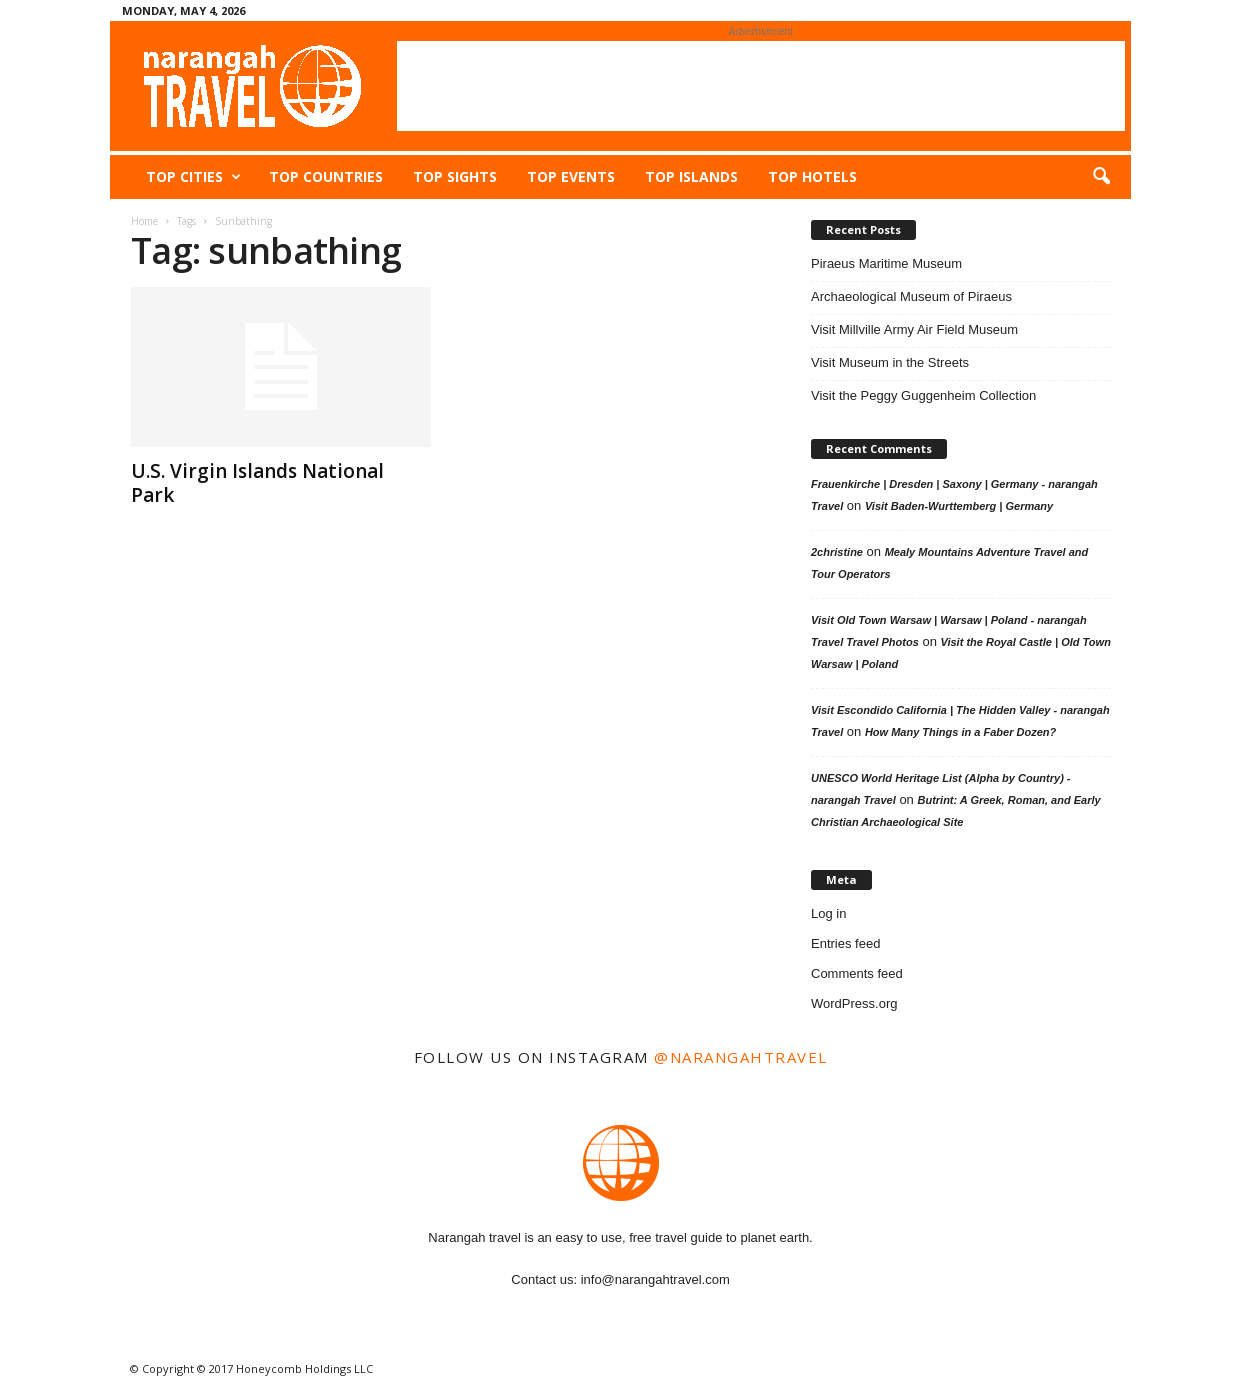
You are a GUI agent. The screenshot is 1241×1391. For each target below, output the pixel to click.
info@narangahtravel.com (655, 1279)
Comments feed (857, 973)
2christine (837, 552)
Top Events (571, 176)
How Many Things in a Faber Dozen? (960, 732)
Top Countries (326, 176)
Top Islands (691, 176)
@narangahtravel (741, 1057)
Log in (828, 913)
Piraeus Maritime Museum (886, 263)
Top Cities (193, 177)
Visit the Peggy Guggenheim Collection (923, 395)
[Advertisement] (761, 86)
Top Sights (455, 176)
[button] (1101, 177)
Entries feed (845, 943)
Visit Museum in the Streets (890, 362)
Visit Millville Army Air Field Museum (914, 329)
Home (144, 221)
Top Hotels (812, 176)
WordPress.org (854, 1003)
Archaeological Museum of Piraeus (911, 296)
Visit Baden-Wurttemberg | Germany (959, 506)
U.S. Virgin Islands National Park (257, 483)
